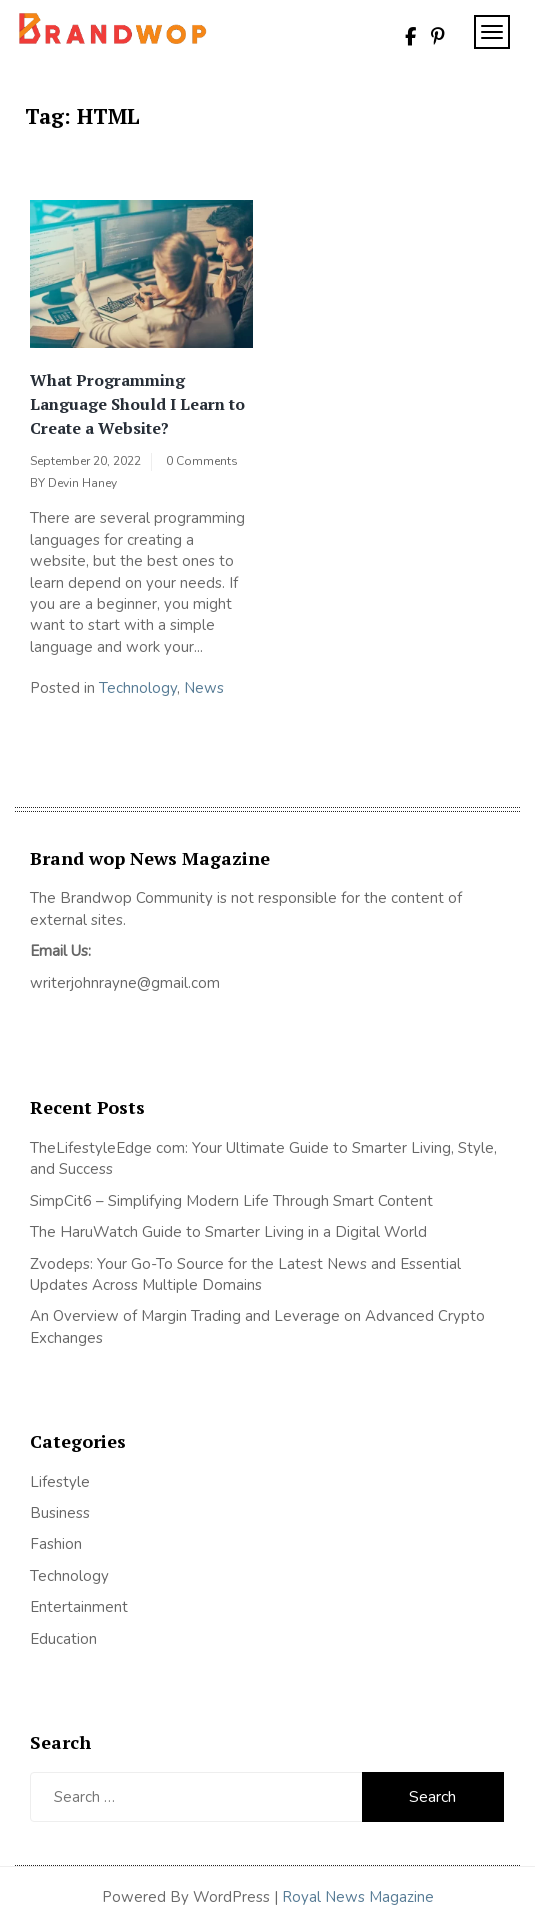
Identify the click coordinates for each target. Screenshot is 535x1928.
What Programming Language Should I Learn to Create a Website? (137, 404)
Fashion (56, 1544)
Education (63, 1639)
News (204, 688)
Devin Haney (82, 483)
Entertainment (79, 1607)
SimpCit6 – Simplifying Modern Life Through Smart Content (231, 1201)
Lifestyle (60, 1482)
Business (60, 1513)
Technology (138, 688)
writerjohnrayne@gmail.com (125, 983)
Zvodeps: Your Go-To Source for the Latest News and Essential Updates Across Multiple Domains (245, 1274)
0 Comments (202, 461)
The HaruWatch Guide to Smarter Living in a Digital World (228, 1232)
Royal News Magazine (358, 1897)
